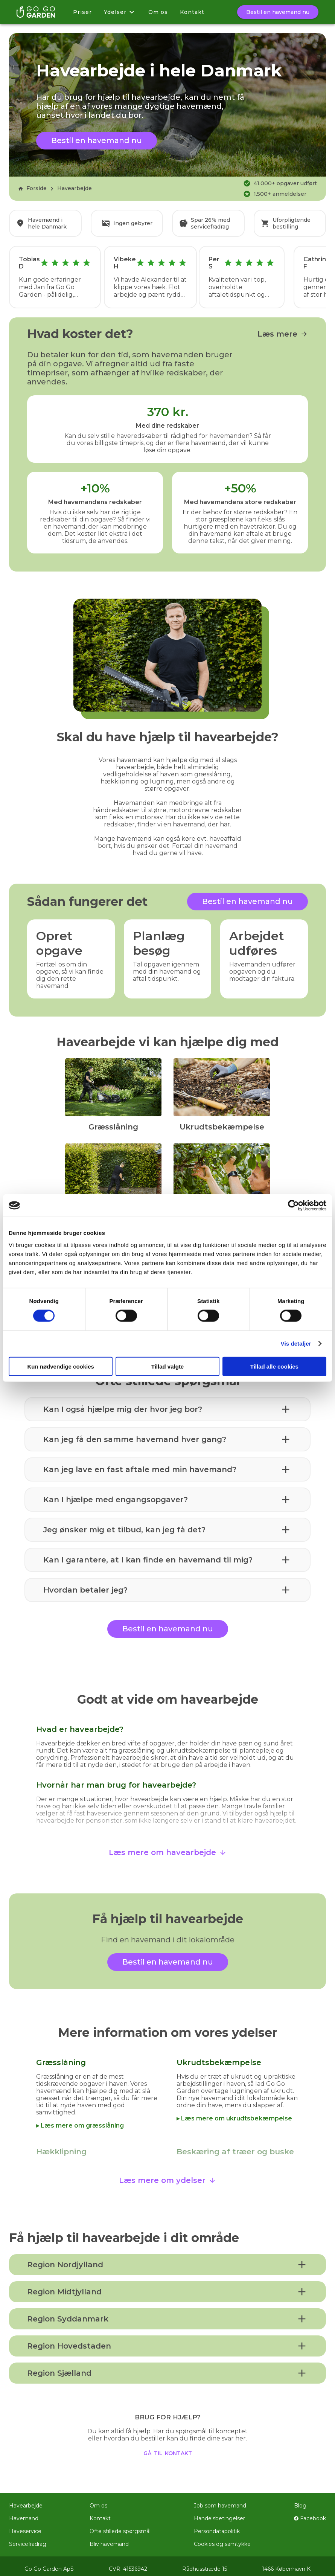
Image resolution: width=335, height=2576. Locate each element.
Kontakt (192, 12)
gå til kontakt (167, 2447)
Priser (82, 12)
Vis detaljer (296, 1343)
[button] (167, 1404)
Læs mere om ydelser (167, 2175)
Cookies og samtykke (222, 2538)
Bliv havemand (109, 2538)
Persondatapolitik (217, 2526)
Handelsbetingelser (219, 2513)
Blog (300, 2500)
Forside (32, 188)
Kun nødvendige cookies (60, 1366)
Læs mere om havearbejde (168, 1847)
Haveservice (25, 2526)
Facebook (310, 2513)
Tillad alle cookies (274, 1366)
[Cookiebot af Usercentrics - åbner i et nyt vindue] (293, 1205)
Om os (158, 12)
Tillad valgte (167, 1366)
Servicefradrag (27, 2538)
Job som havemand (220, 2500)
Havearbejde (74, 188)
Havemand (23, 2513)
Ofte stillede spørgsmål (120, 2526)
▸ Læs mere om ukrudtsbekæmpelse (234, 2113)
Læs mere (282, 328)
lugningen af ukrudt (261, 2085)
